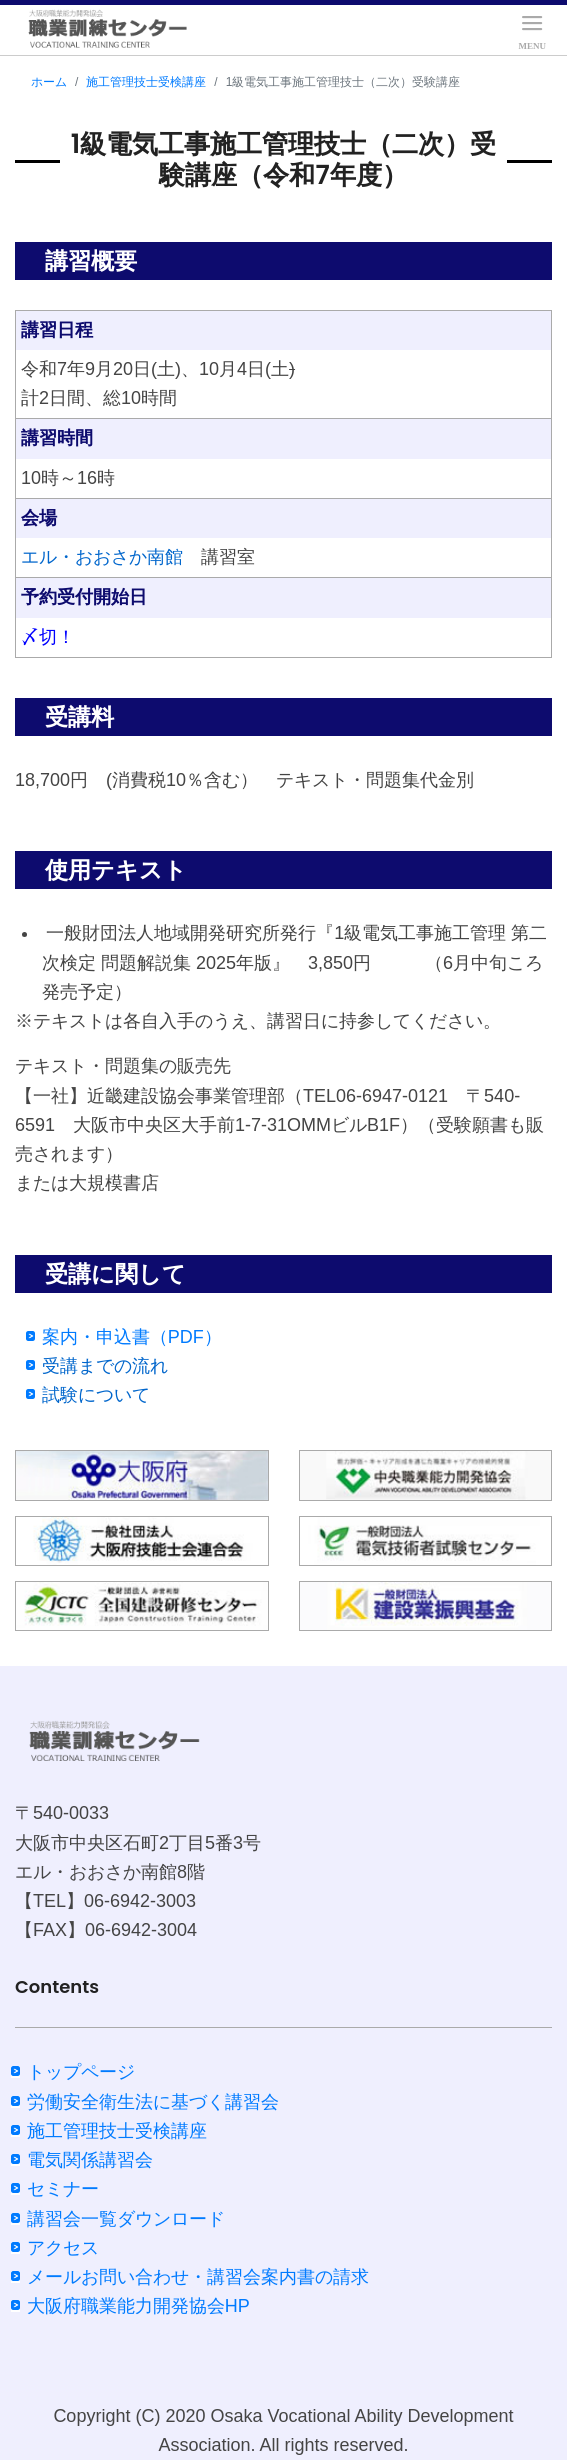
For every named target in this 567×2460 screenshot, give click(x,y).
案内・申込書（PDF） (132, 1337)
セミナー (63, 2189)
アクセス (63, 2248)
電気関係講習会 (90, 2160)
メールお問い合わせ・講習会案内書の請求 (198, 2277)
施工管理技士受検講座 (146, 82)
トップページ (81, 2072)
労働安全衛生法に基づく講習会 (153, 2102)
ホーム (49, 82)
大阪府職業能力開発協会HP (138, 2306)
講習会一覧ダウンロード (126, 2219)
